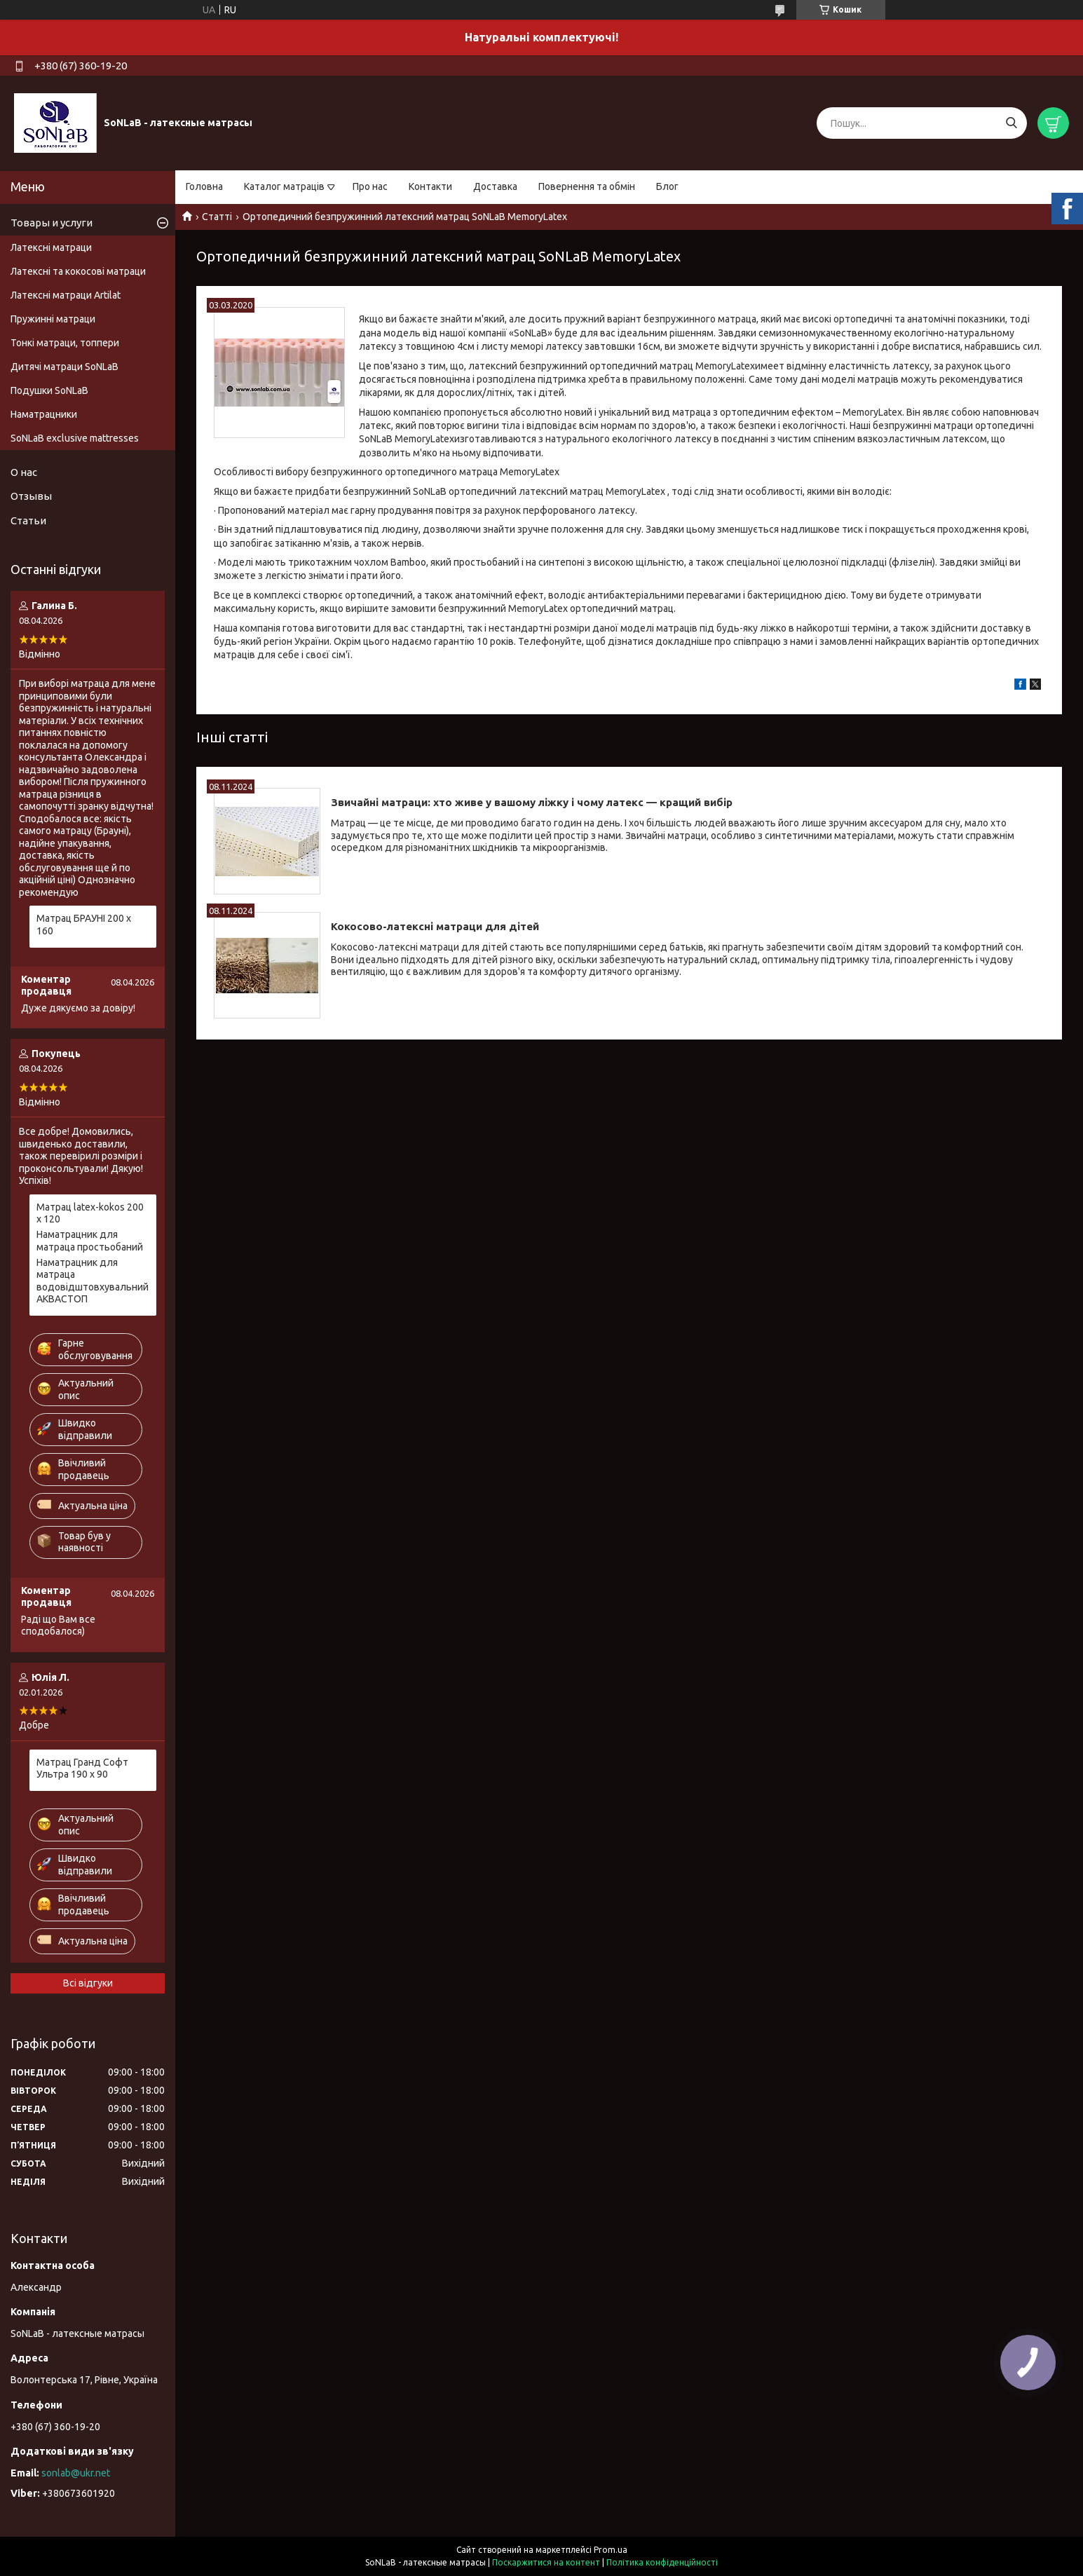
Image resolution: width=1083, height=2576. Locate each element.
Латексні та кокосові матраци (78, 271)
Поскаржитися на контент (546, 2562)
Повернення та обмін (586, 186)
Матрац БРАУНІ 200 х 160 (83, 924)
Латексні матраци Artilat (66, 295)
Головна (204, 186)
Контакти (430, 186)
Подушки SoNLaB (49, 390)
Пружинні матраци (53, 319)
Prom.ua (610, 2549)
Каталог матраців (284, 186)
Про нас (370, 186)
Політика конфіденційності (662, 2562)
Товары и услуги (52, 223)
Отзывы (31, 496)
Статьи (28, 520)
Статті (217, 216)
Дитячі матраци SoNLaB (64, 366)
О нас (24, 472)
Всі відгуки (88, 1983)
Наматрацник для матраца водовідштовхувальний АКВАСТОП (92, 1281)
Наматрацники (44, 414)
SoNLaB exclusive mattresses (75, 438)
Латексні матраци (51, 247)
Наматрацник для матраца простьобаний (89, 1241)
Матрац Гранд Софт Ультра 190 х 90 (82, 1768)
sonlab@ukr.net (75, 2473)
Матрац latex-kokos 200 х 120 (90, 1213)
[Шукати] (1011, 123)
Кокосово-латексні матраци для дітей (435, 926)
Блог (667, 186)
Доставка (495, 186)
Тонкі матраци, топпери (65, 342)
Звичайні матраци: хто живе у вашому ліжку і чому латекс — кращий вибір (532, 802)
